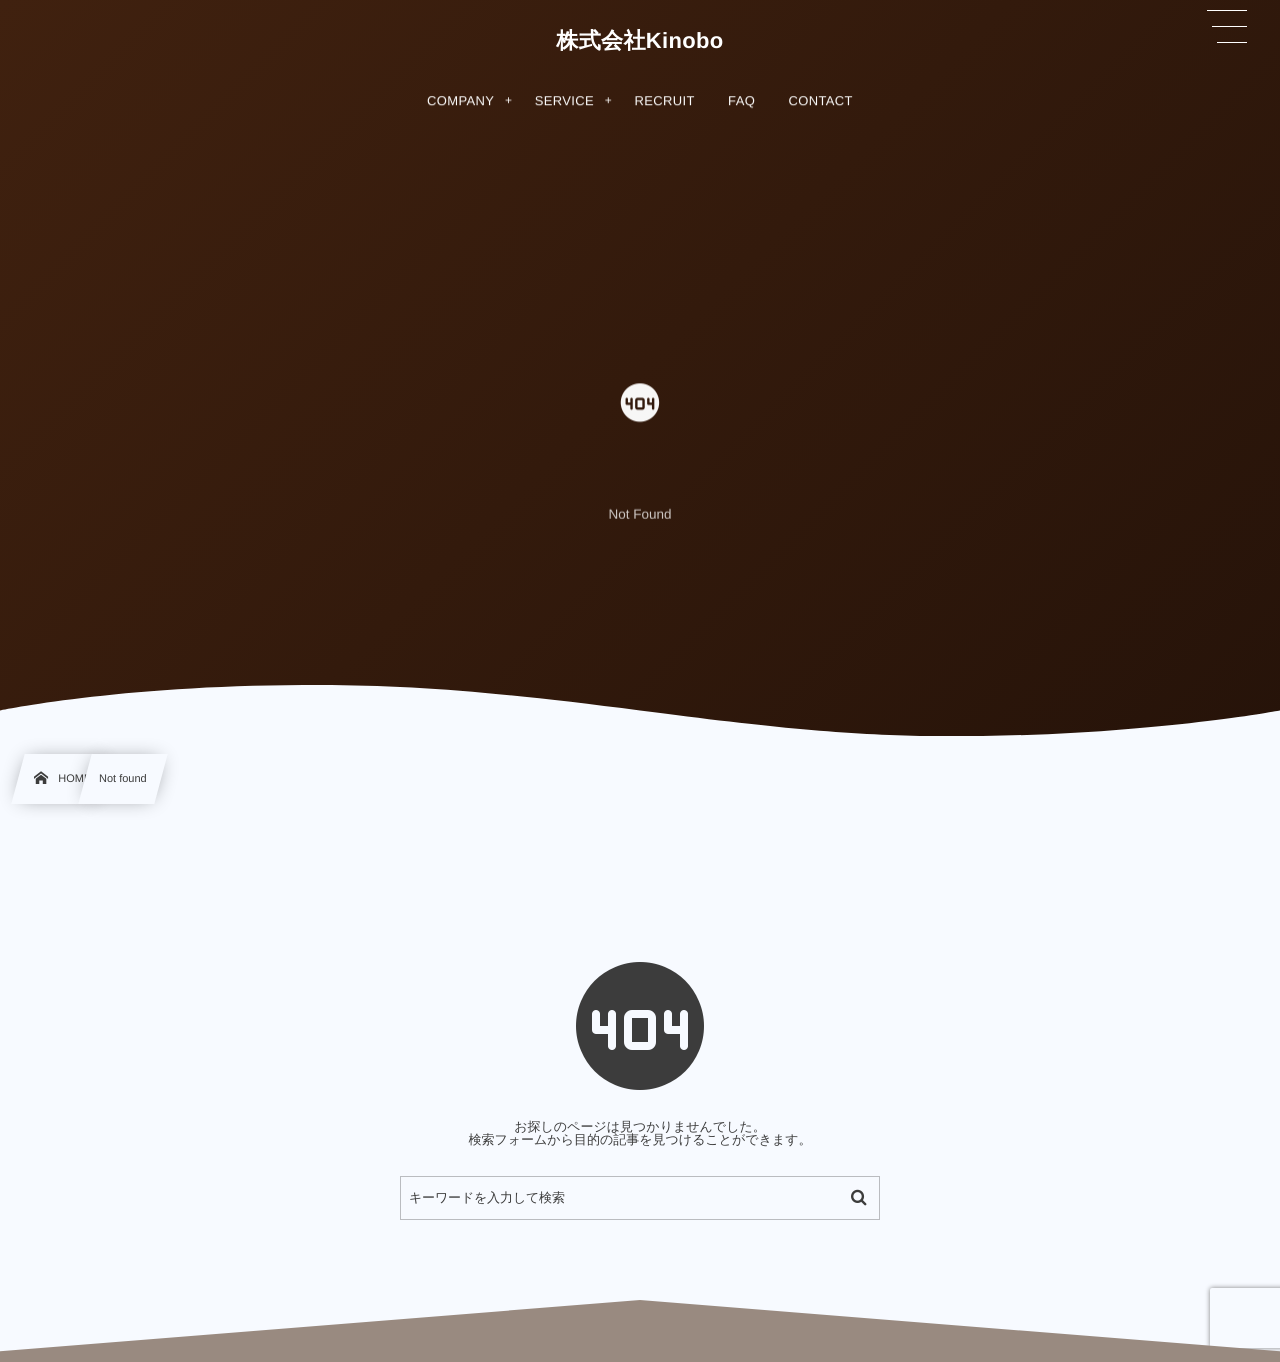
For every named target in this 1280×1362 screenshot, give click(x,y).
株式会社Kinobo (639, 41)
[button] (1227, 27)
